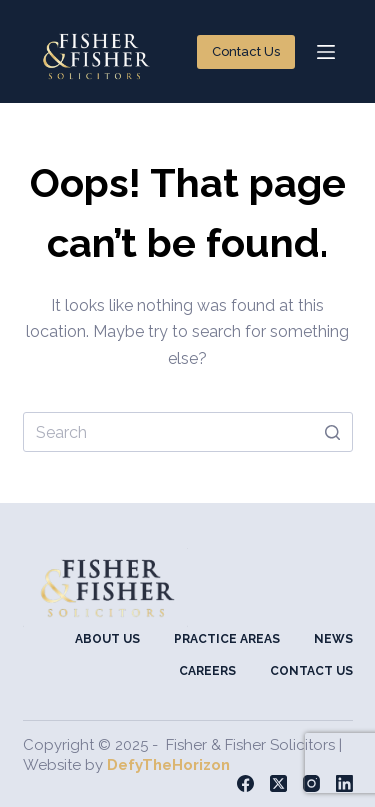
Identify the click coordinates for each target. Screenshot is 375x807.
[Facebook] (245, 783)
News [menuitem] (333, 639)
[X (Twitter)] (278, 783)
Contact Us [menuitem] (311, 671)
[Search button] (333, 432)
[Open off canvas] (326, 52)
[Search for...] (188, 432)
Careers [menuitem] (207, 671)
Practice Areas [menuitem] (227, 639)
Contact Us (246, 51)
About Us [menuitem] (107, 639)
